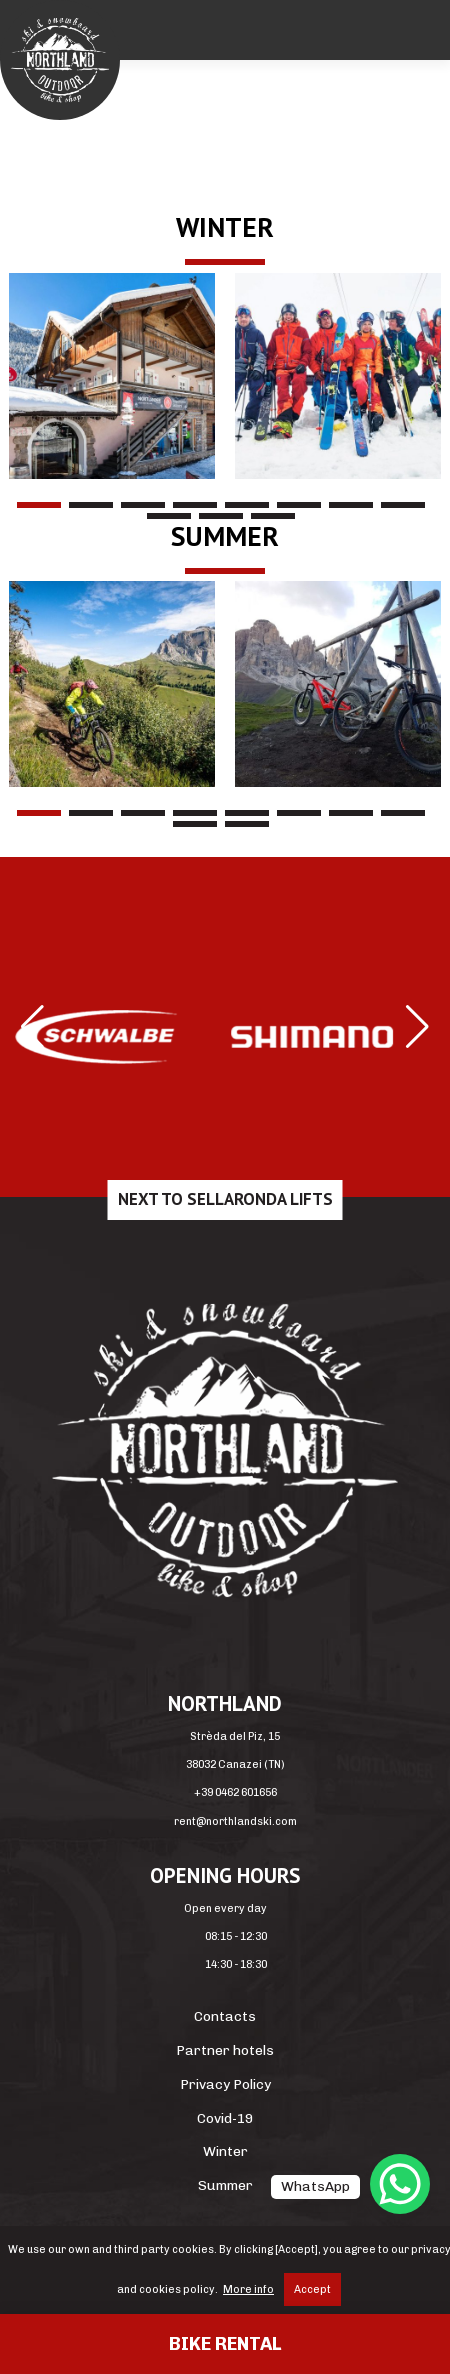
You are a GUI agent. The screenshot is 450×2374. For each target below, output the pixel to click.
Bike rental (225, 2344)
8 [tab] (403, 505)
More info (248, 2289)
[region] (225, 376)
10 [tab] (221, 516)
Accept (312, 2289)
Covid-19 (225, 2118)
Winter (225, 2151)
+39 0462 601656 (235, 1792)
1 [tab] (39, 505)
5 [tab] (247, 505)
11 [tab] (273, 516)
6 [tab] (299, 505)
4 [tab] (195, 505)
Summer (225, 2185)
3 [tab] (143, 505)
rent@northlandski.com (235, 1821)
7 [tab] (351, 505)
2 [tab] (91, 505)
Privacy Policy (225, 2084)
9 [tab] (169, 516)
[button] (32, 1027)
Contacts (225, 2016)
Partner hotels (225, 2050)
